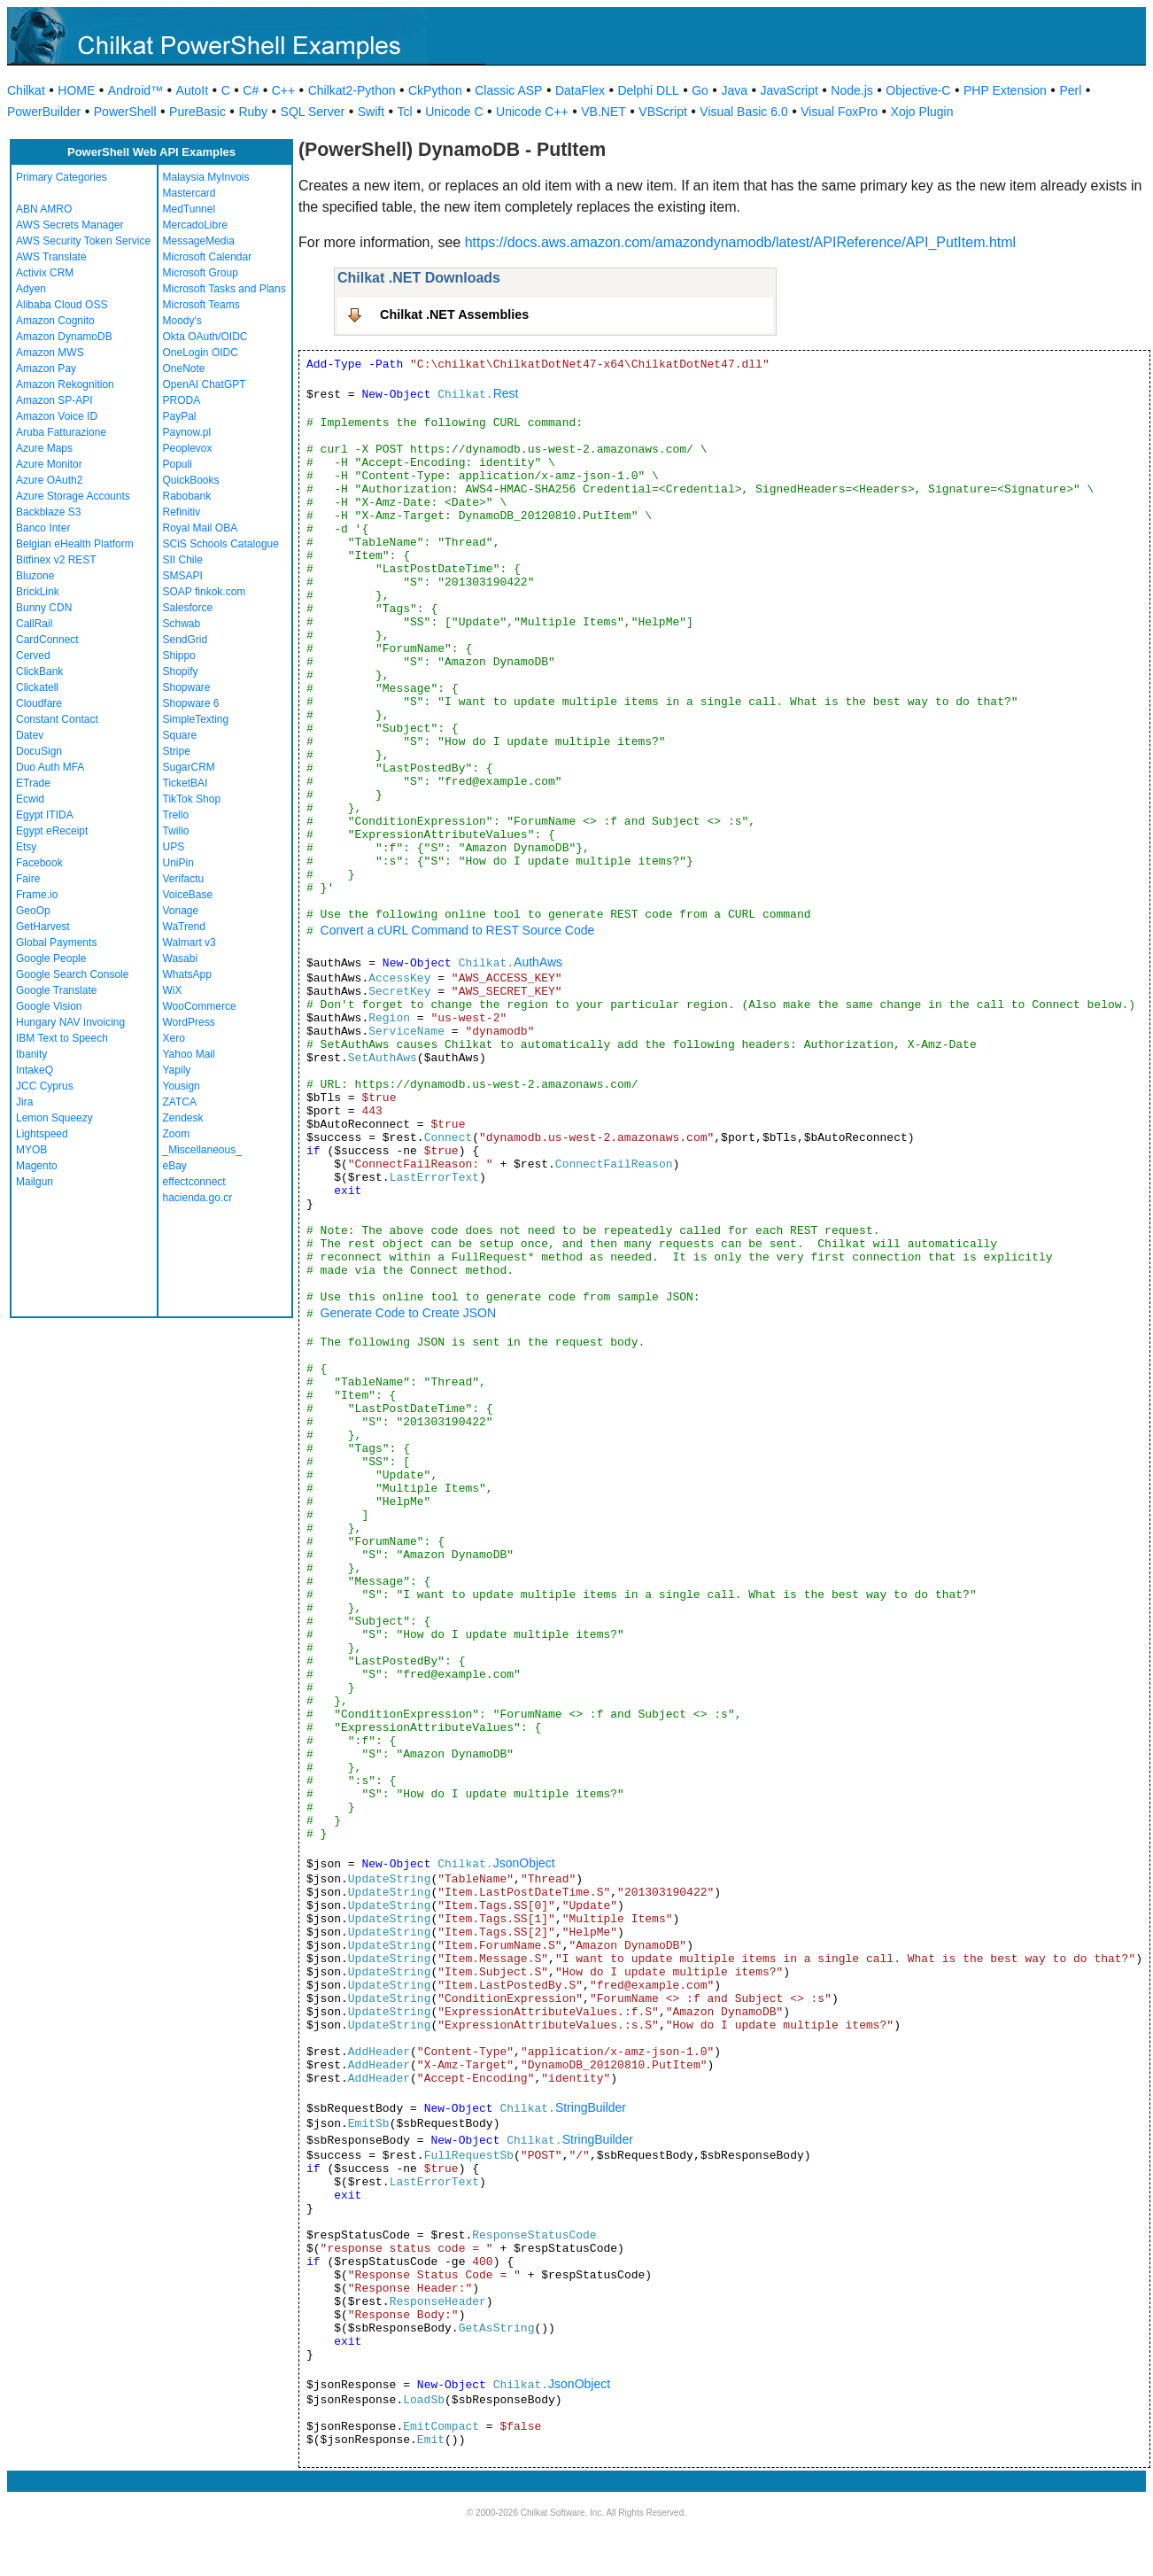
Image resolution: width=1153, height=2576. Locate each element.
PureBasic (197, 112)
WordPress (189, 1022)
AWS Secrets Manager (70, 225)
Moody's (182, 320)
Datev (29, 735)
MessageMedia (199, 241)
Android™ (135, 90)
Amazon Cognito (55, 320)
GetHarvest (43, 926)
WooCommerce (199, 1006)
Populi (177, 464)
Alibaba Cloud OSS (61, 305)
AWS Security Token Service (83, 241)
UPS (174, 847)
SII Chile (183, 560)
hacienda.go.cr (198, 1197)
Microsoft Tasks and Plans (224, 289)
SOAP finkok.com (204, 592)
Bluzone (35, 576)
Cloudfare (39, 703)
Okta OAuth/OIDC (205, 336)
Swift (371, 112)
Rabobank (187, 496)
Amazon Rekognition (65, 384)
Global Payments (56, 942)
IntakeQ (34, 1070)
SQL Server (313, 112)
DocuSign (39, 751)
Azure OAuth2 (49, 480)
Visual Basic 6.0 (743, 112)
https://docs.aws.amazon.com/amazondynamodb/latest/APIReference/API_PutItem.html (741, 242)
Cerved (33, 655)
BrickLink (37, 592)
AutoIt (192, 90)
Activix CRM (45, 273)
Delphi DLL (647, 90)
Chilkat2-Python (352, 90)
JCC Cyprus (45, 1086)
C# (251, 90)
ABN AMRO (44, 209)
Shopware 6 (191, 703)
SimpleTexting (196, 719)
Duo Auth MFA (50, 767)
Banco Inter (43, 528)
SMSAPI (183, 576)
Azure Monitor (49, 464)
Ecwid (30, 799)
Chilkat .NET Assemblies (454, 314)
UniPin (178, 863)
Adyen (31, 289)
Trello (176, 815)
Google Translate (56, 990)
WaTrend (184, 926)
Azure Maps (44, 448)
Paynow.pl (187, 432)
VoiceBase (188, 894)
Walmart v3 (189, 942)
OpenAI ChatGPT (204, 384)
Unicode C (454, 112)
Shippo (179, 655)
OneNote (184, 368)
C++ (283, 90)
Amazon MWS (50, 352)
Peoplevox (188, 448)
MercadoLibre (195, 225)
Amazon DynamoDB (64, 336)
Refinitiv (182, 512)
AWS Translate (51, 257)
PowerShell (125, 112)
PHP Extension (1005, 90)
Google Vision (49, 1006)
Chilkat (26, 90)
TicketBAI (185, 783)
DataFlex (580, 90)
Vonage (181, 910)
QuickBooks (191, 480)
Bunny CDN (44, 607)
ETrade (33, 783)
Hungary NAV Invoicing (70, 1022)
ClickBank (39, 671)
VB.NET (603, 112)
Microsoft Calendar (207, 257)
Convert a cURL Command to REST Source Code (458, 930)
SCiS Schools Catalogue (221, 544)
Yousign (181, 1086)
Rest (506, 393)
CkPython (435, 90)
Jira (24, 1102)
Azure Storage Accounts (73, 496)
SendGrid (185, 639)
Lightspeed (42, 1134)
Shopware (187, 687)
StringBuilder (590, 2107)
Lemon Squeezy (54, 1118)
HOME (76, 90)
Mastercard (189, 193)
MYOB (31, 1150)
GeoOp (33, 910)
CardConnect (47, 639)
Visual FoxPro (839, 112)
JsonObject (524, 1863)
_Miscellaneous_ (202, 1150)
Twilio (176, 831)
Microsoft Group (200, 273)
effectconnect (194, 1181)
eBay (175, 1166)
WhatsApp (187, 974)
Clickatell (37, 687)
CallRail (34, 623)
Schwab (182, 623)
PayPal (180, 416)
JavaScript (789, 90)
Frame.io (37, 894)
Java (734, 90)
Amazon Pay (46, 368)
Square (180, 735)
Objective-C (918, 90)
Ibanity (31, 1054)
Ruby (252, 112)
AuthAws (538, 962)
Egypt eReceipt (52, 831)
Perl (1070, 90)
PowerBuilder (44, 112)
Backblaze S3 (48, 512)
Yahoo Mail (189, 1054)
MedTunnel (189, 209)
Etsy (26, 847)
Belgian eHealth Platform (75, 544)
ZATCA (180, 1102)
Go (700, 90)
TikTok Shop (192, 799)
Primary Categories (61, 177)
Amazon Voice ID (56, 416)
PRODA (182, 400)
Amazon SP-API (54, 400)
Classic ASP (508, 90)
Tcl (405, 112)
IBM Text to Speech (62, 1038)
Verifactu (184, 879)
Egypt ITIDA (45, 815)
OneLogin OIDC (200, 352)
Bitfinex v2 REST (56, 560)
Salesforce (188, 607)
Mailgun (34, 1181)
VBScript (662, 112)
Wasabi (180, 958)
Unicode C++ (532, 112)
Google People (51, 958)
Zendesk (183, 1118)
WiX (172, 990)
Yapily (177, 1070)
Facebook (39, 863)
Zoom (176, 1134)
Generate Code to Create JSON (408, 1313)
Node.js (851, 90)
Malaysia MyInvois (206, 177)
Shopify (180, 671)
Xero (174, 1038)
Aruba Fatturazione (61, 432)
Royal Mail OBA (200, 528)
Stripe (176, 751)
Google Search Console (72, 974)
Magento (37, 1166)
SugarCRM (189, 767)
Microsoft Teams (201, 305)
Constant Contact (57, 719)
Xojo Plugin (922, 112)
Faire (28, 879)
